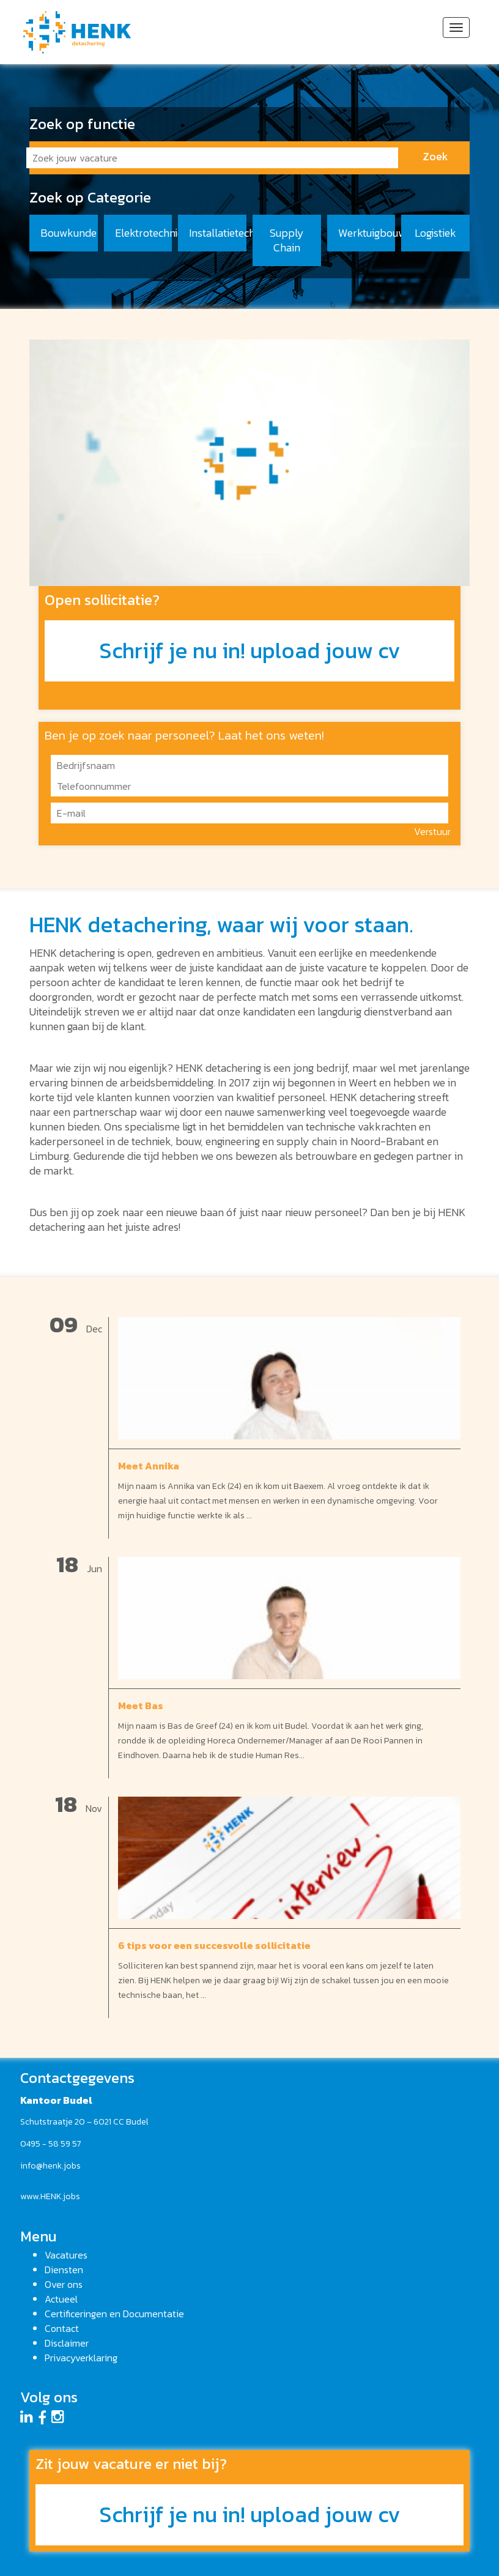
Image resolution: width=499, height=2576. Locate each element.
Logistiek (435, 233)
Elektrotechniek (143, 233)
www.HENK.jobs (50, 2196)
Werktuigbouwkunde (367, 233)
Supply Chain (287, 240)
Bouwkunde (68, 233)
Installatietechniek (217, 233)
